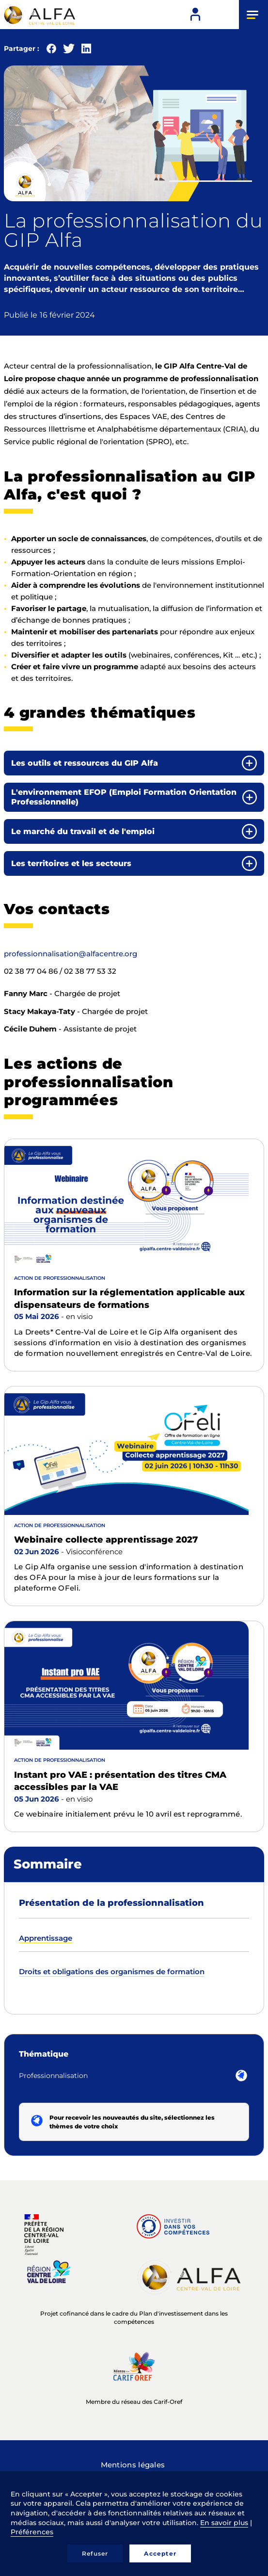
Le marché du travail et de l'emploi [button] (83, 831)
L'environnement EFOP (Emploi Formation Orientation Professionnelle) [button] (123, 797)
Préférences (32, 2532)
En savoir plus (224, 2522)
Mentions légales (133, 2464)
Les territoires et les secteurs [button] (71, 863)
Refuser (95, 2553)
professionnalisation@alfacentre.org (70, 953)
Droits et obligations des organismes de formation (112, 1971)
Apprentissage (45, 1938)
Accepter (160, 2553)
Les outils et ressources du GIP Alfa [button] (84, 763)
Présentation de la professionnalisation (111, 1903)
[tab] (134, 763)
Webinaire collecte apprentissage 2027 (106, 1539)
